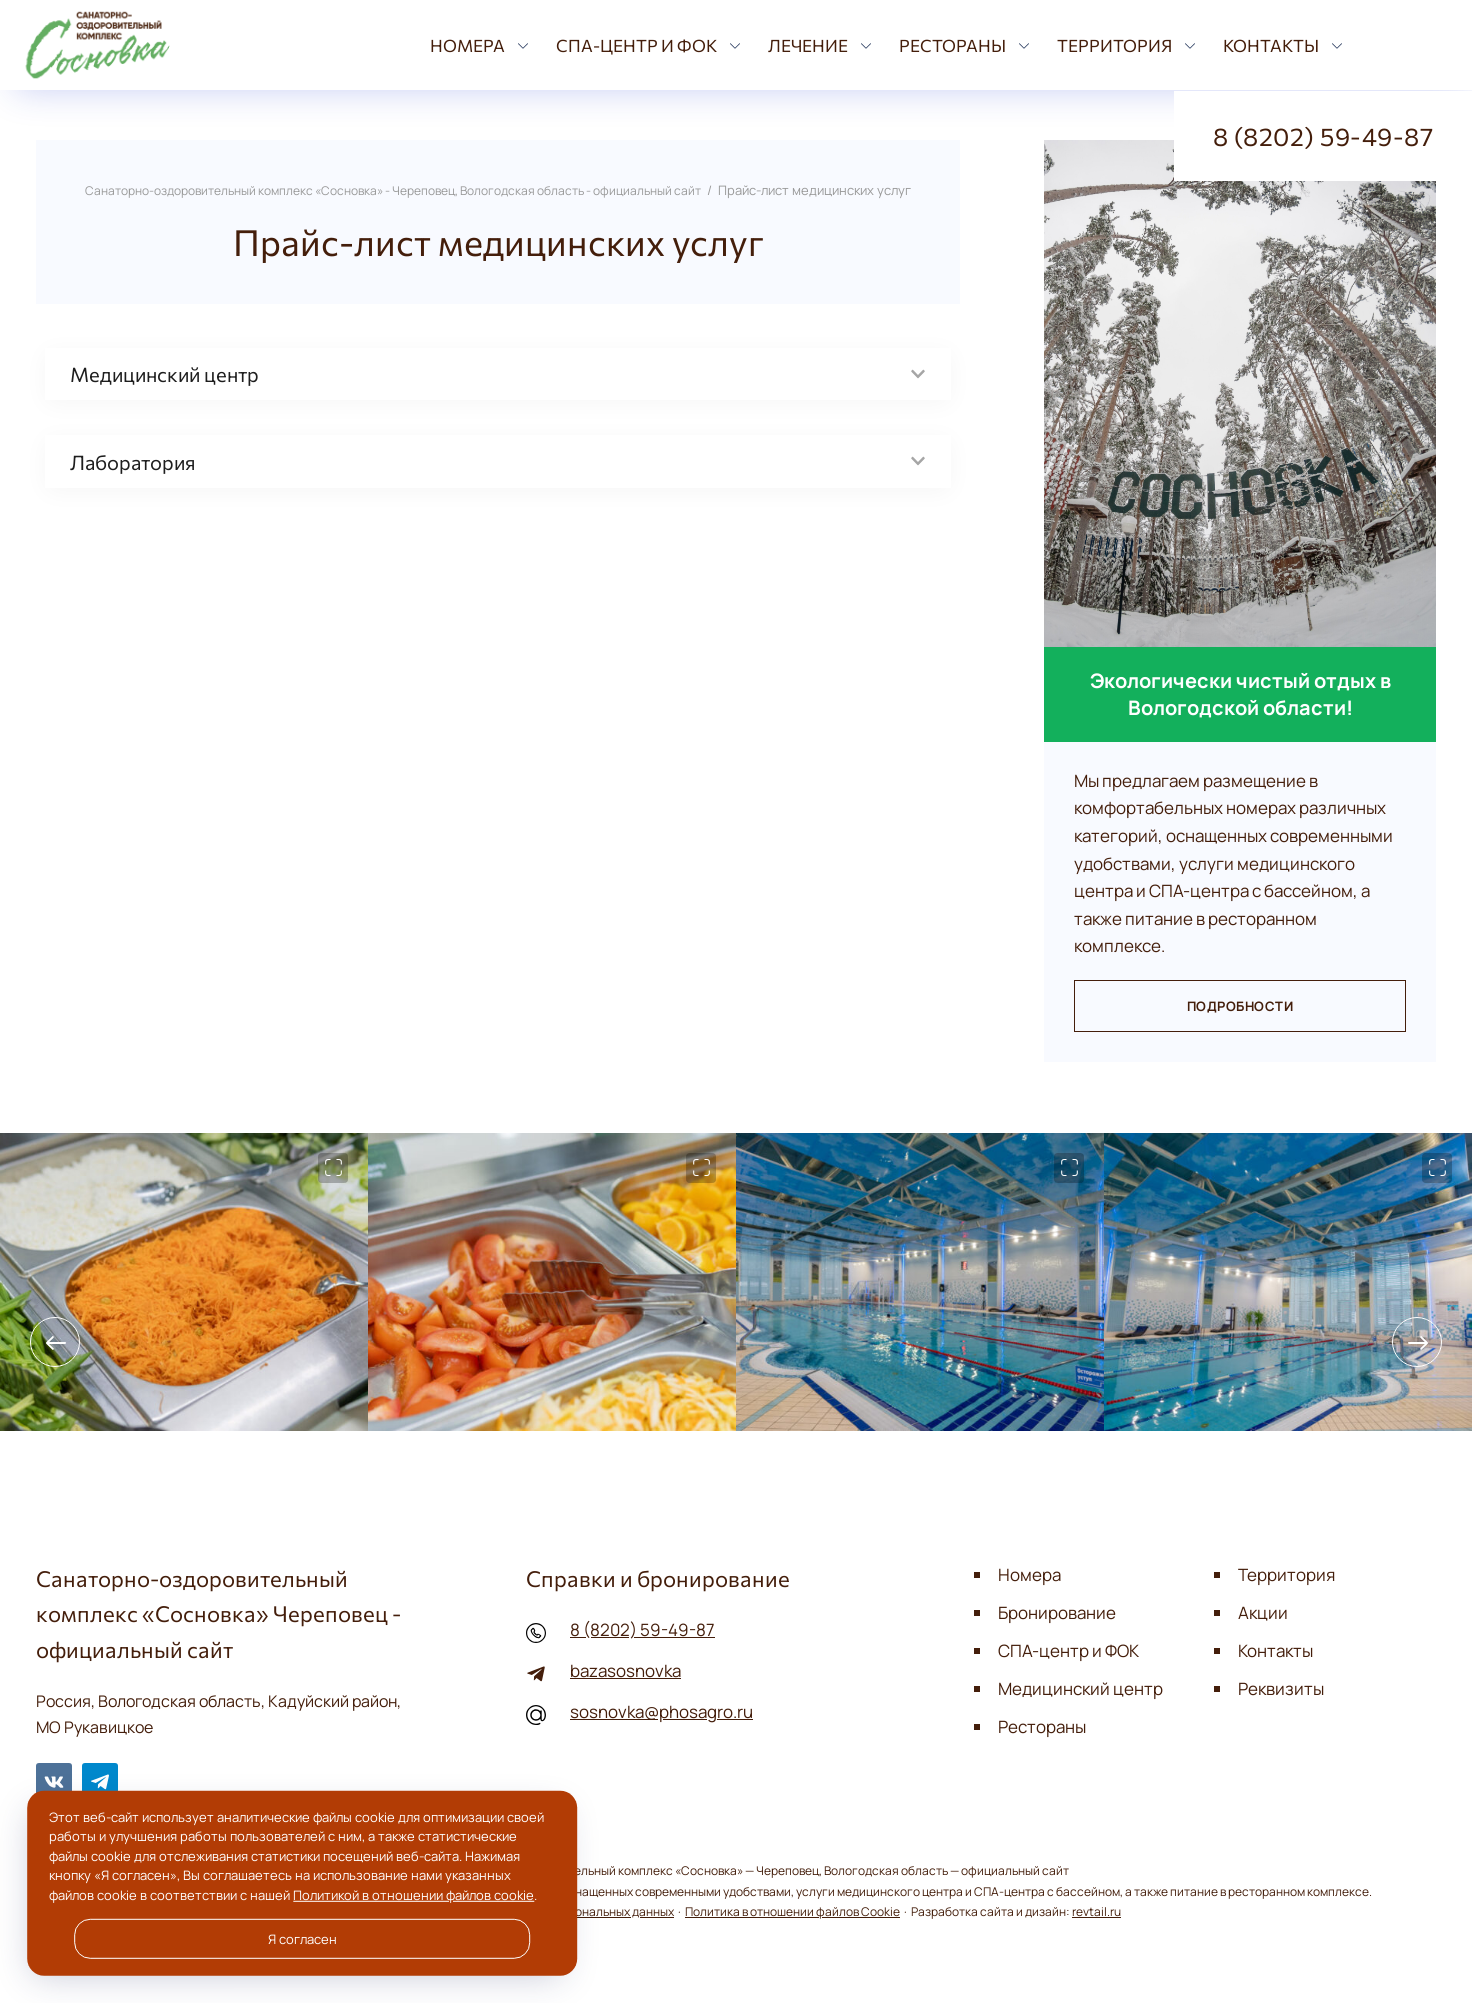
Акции (1263, 1611)
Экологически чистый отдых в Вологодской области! (1240, 694)
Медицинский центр (1080, 1686)
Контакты (1275, 1649)
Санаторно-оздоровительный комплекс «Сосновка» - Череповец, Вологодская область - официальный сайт (150, 45)
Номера (1029, 1574)
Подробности (1240, 1006)
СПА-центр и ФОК (1068, 1649)
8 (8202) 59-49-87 (642, 1629)
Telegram (100, 1780)
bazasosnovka (625, 1670)
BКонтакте (54, 1780)
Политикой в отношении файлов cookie (413, 1895)
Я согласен (302, 1939)
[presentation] (55, 1342)
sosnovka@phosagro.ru (661, 1710)
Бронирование (1057, 1611)
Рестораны (1042, 1724)
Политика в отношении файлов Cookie (792, 1910)
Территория (1286, 1574)
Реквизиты (1281, 1686)
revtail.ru (1096, 1910)
